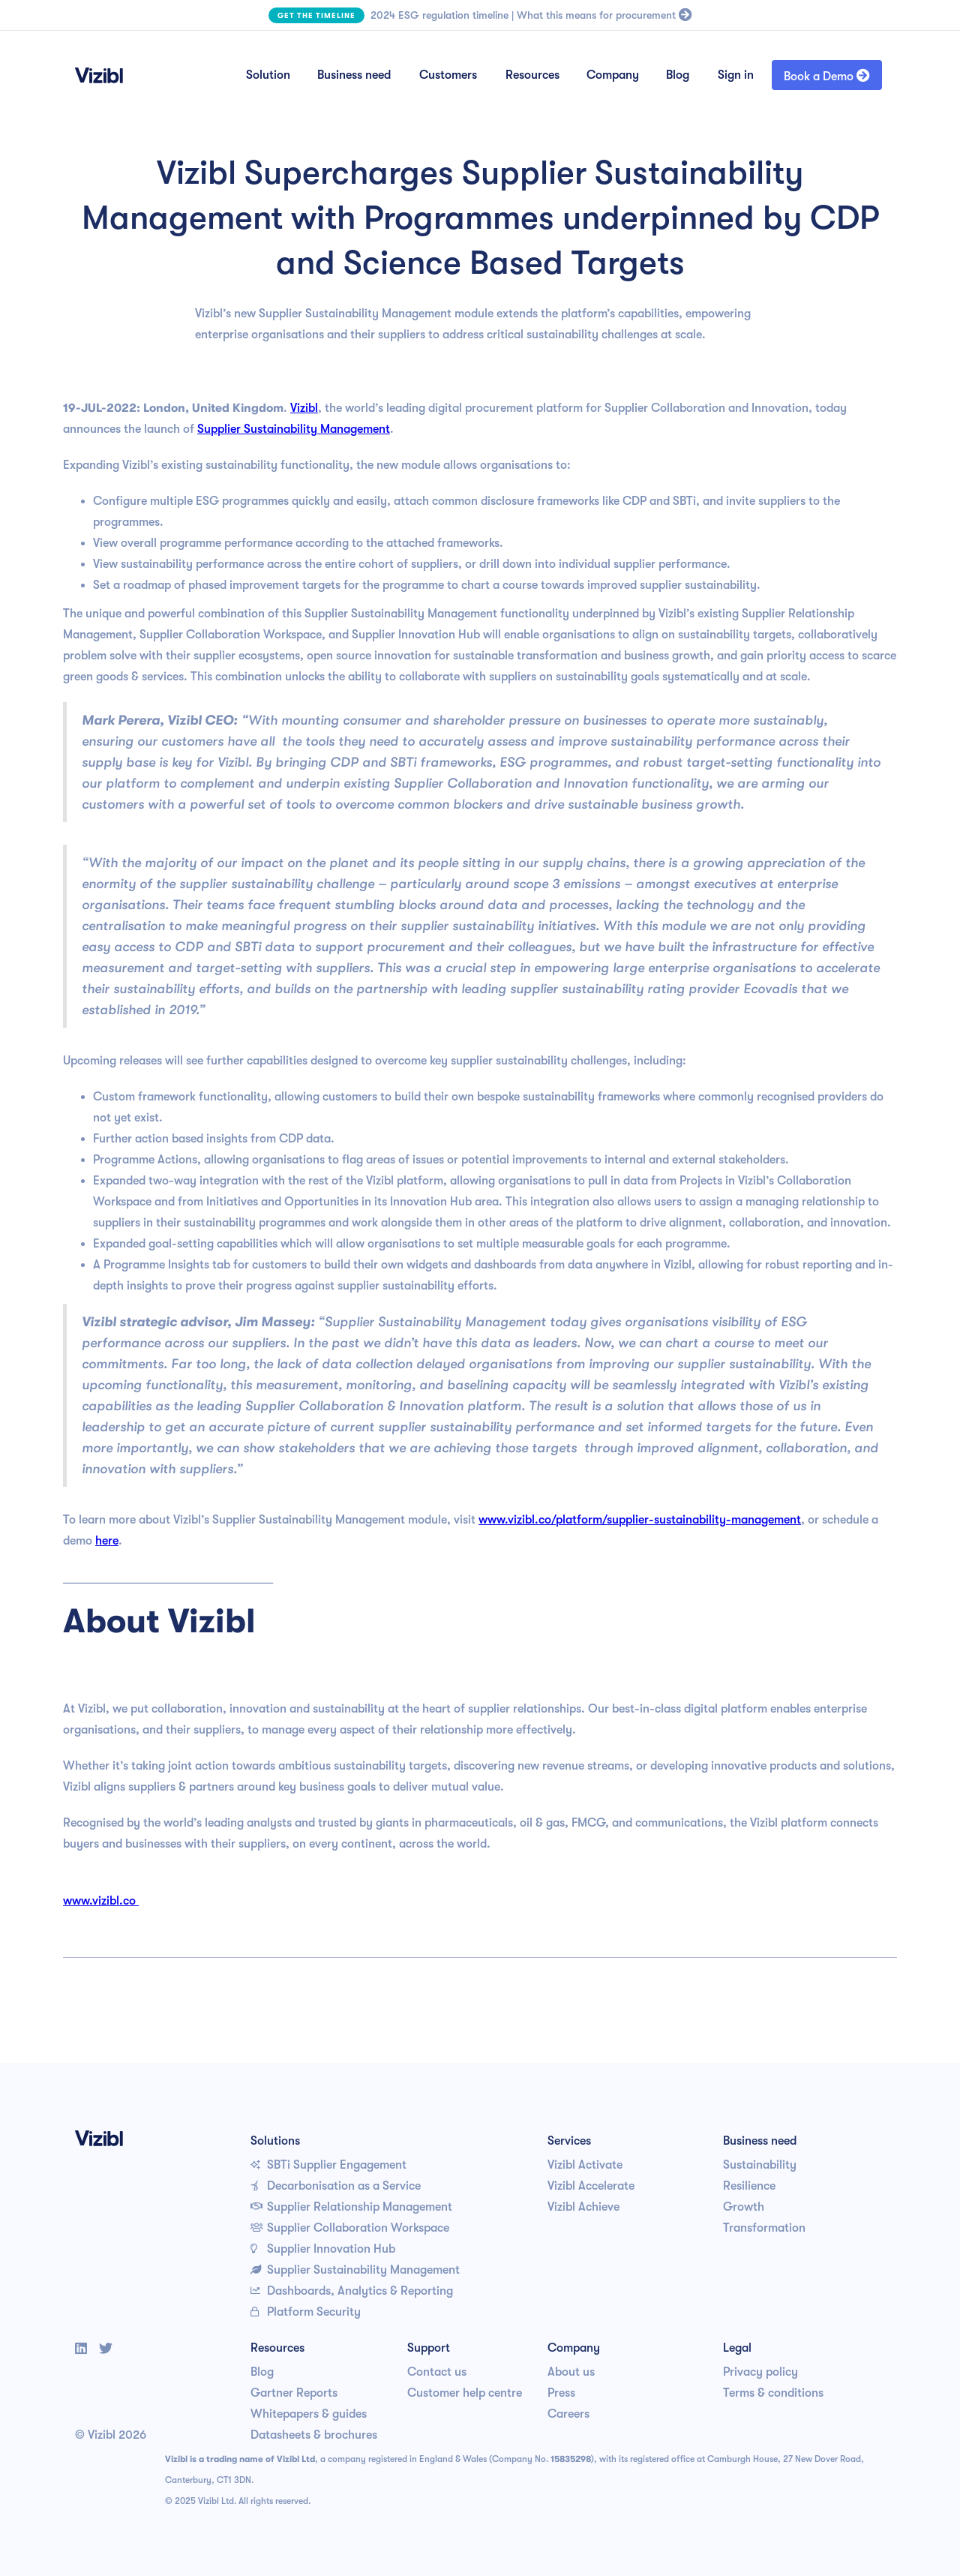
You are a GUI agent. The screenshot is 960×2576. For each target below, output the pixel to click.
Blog (677, 75)
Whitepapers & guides (308, 2414)
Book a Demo (827, 75)
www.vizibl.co (101, 1901)
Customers (448, 75)
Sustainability (759, 2165)
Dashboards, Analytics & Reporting (351, 2290)
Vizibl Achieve (584, 2207)
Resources (533, 75)
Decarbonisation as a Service (335, 2185)
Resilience (749, 2186)
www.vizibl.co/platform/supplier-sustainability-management (639, 1520)
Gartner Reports (294, 2393)
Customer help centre (464, 2393)
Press (561, 2393)
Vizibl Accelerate (591, 2186)
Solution (268, 75)
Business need (354, 75)
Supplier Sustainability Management (293, 429)
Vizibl (304, 408)
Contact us (436, 2372)
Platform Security (305, 2311)
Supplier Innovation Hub (322, 2248)
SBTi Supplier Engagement (328, 2164)
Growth (743, 2207)
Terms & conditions (773, 2393)
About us (571, 2372)
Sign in (736, 75)
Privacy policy (760, 2372)
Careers (569, 2414)
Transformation (764, 2228)
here (106, 1541)
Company (612, 75)
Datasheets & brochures (313, 2435)
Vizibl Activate (585, 2165)
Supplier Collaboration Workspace (349, 2227)
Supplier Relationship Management (351, 2206)
